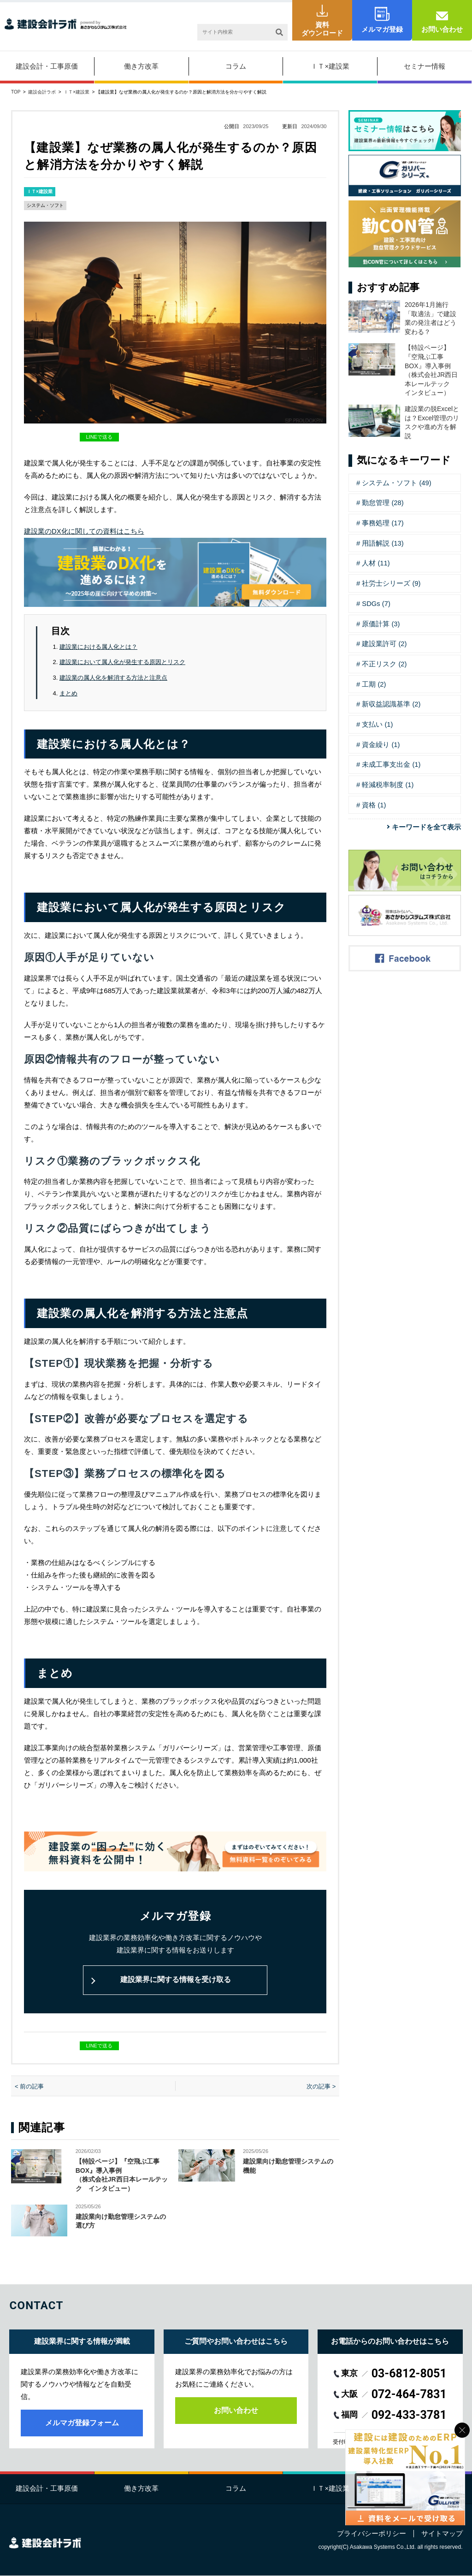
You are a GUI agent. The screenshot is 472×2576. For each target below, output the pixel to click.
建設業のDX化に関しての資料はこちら (84, 531)
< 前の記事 (29, 2086)
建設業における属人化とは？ (98, 646)
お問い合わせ (442, 29)
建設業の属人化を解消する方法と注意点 (113, 676)
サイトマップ (442, 2534)
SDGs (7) (376, 602)
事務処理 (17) (383, 522)
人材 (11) (376, 562)
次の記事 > (321, 2086)
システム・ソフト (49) (396, 483)
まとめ (68, 692)
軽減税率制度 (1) (388, 780)
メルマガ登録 (382, 29)
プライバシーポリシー (371, 2534)
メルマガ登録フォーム (82, 2423)
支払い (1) (377, 720)
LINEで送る (99, 437)
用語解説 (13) (383, 542)
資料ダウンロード (322, 29)
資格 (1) (374, 800)
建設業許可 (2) (384, 641)
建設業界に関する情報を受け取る (175, 1979)
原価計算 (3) (381, 621)
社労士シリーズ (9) (391, 582)
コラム (235, 66)
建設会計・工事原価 (47, 66)
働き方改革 (141, 66)
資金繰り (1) (381, 740)
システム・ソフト (45, 205)
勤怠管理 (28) (383, 502)
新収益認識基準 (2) (391, 701)
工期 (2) (374, 681)
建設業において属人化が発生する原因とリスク (122, 661)
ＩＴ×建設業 (330, 66)
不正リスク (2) (384, 661)
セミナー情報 (424, 66)
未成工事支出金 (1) (391, 760)
